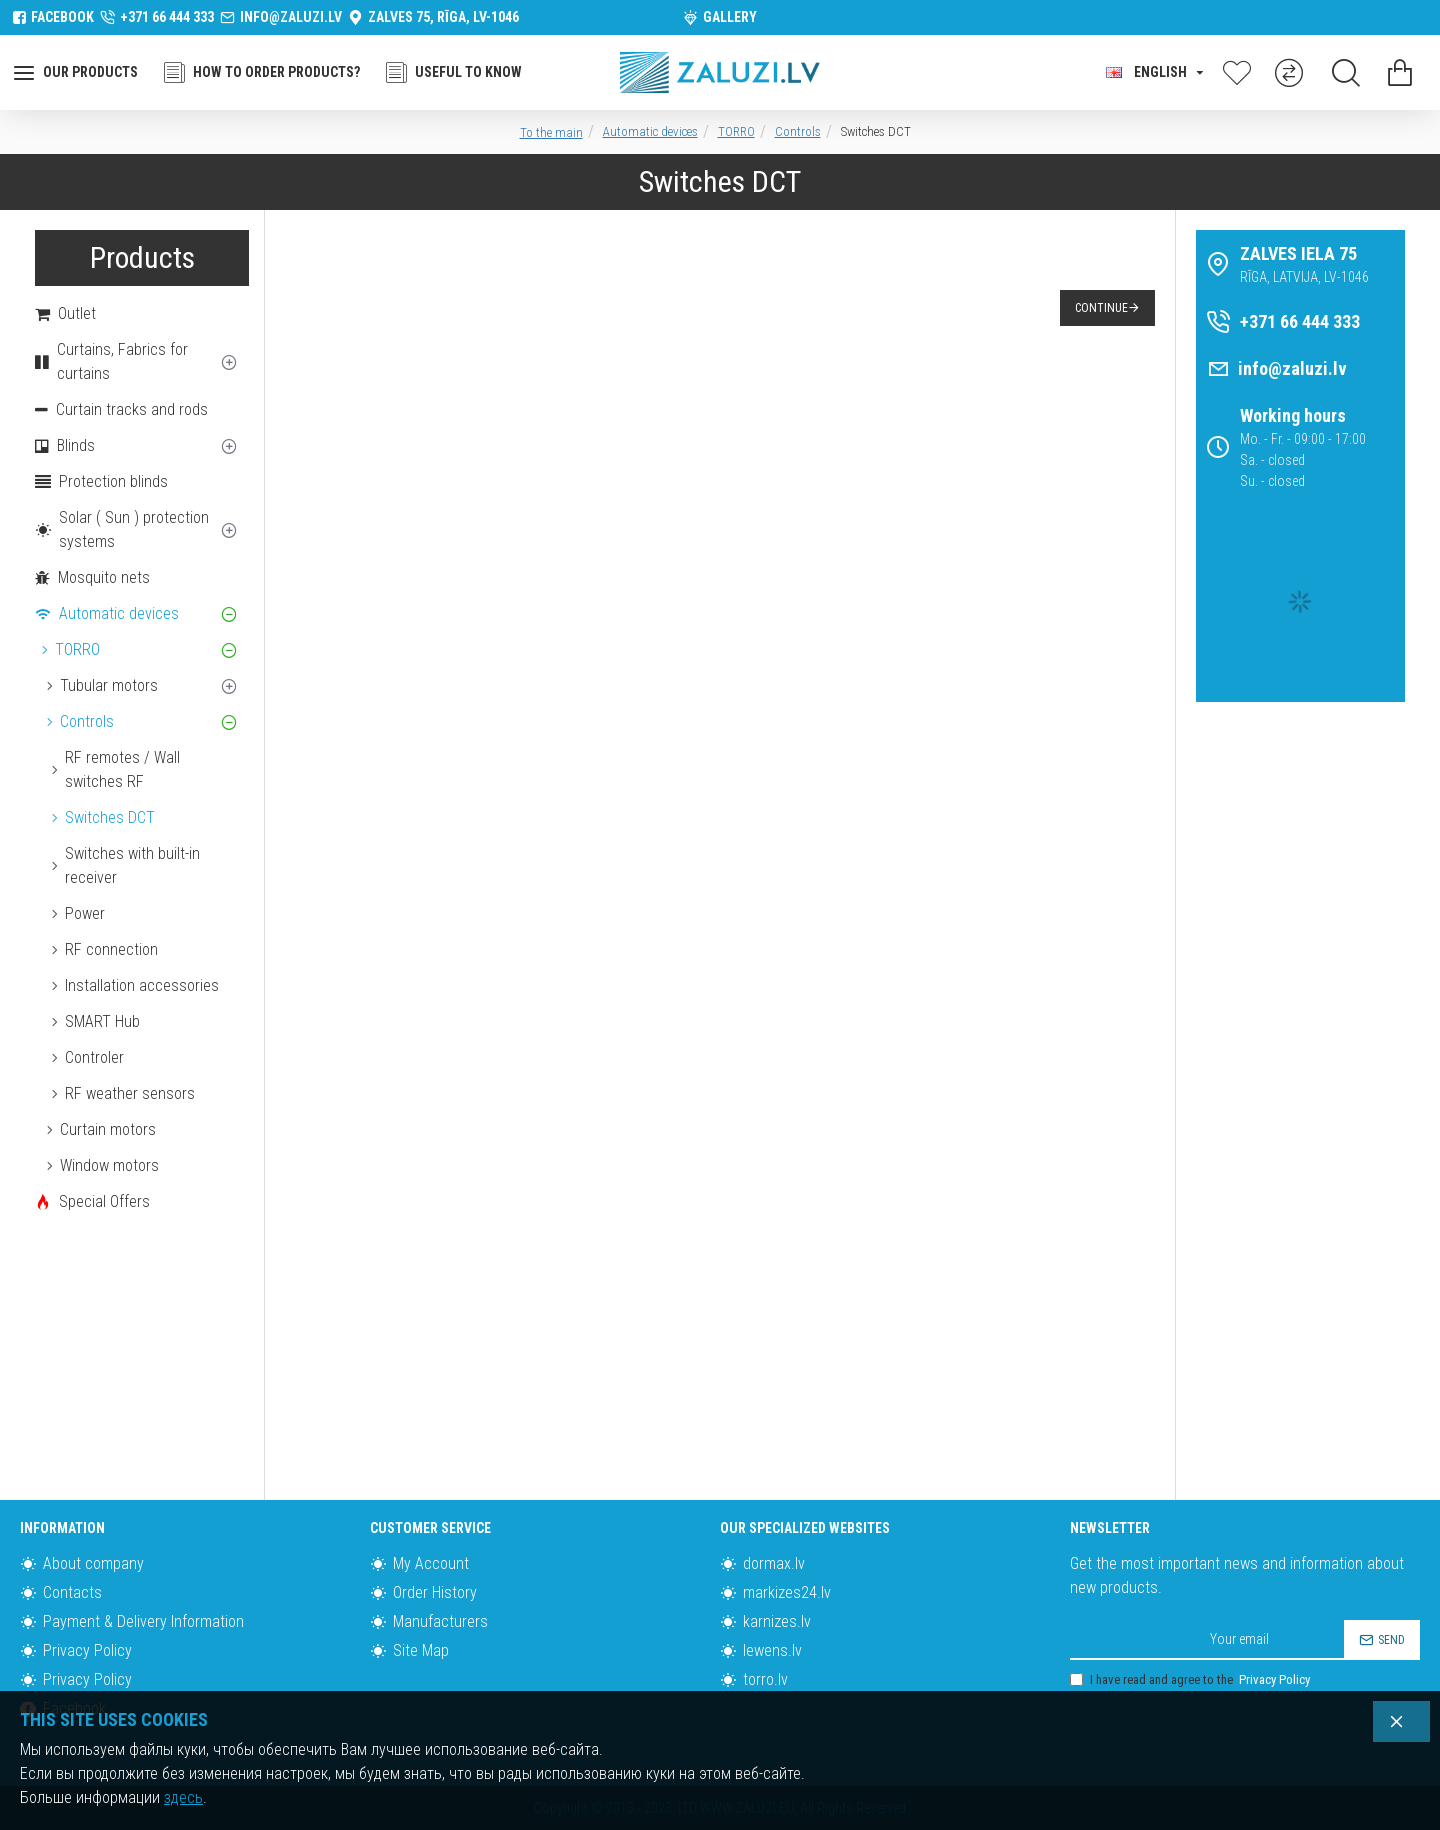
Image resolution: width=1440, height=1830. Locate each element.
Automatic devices (650, 131)
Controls (798, 131)
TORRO (736, 131)
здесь (183, 1797)
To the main (551, 132)
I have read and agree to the (1191, 1680)
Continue (1101, 308)
